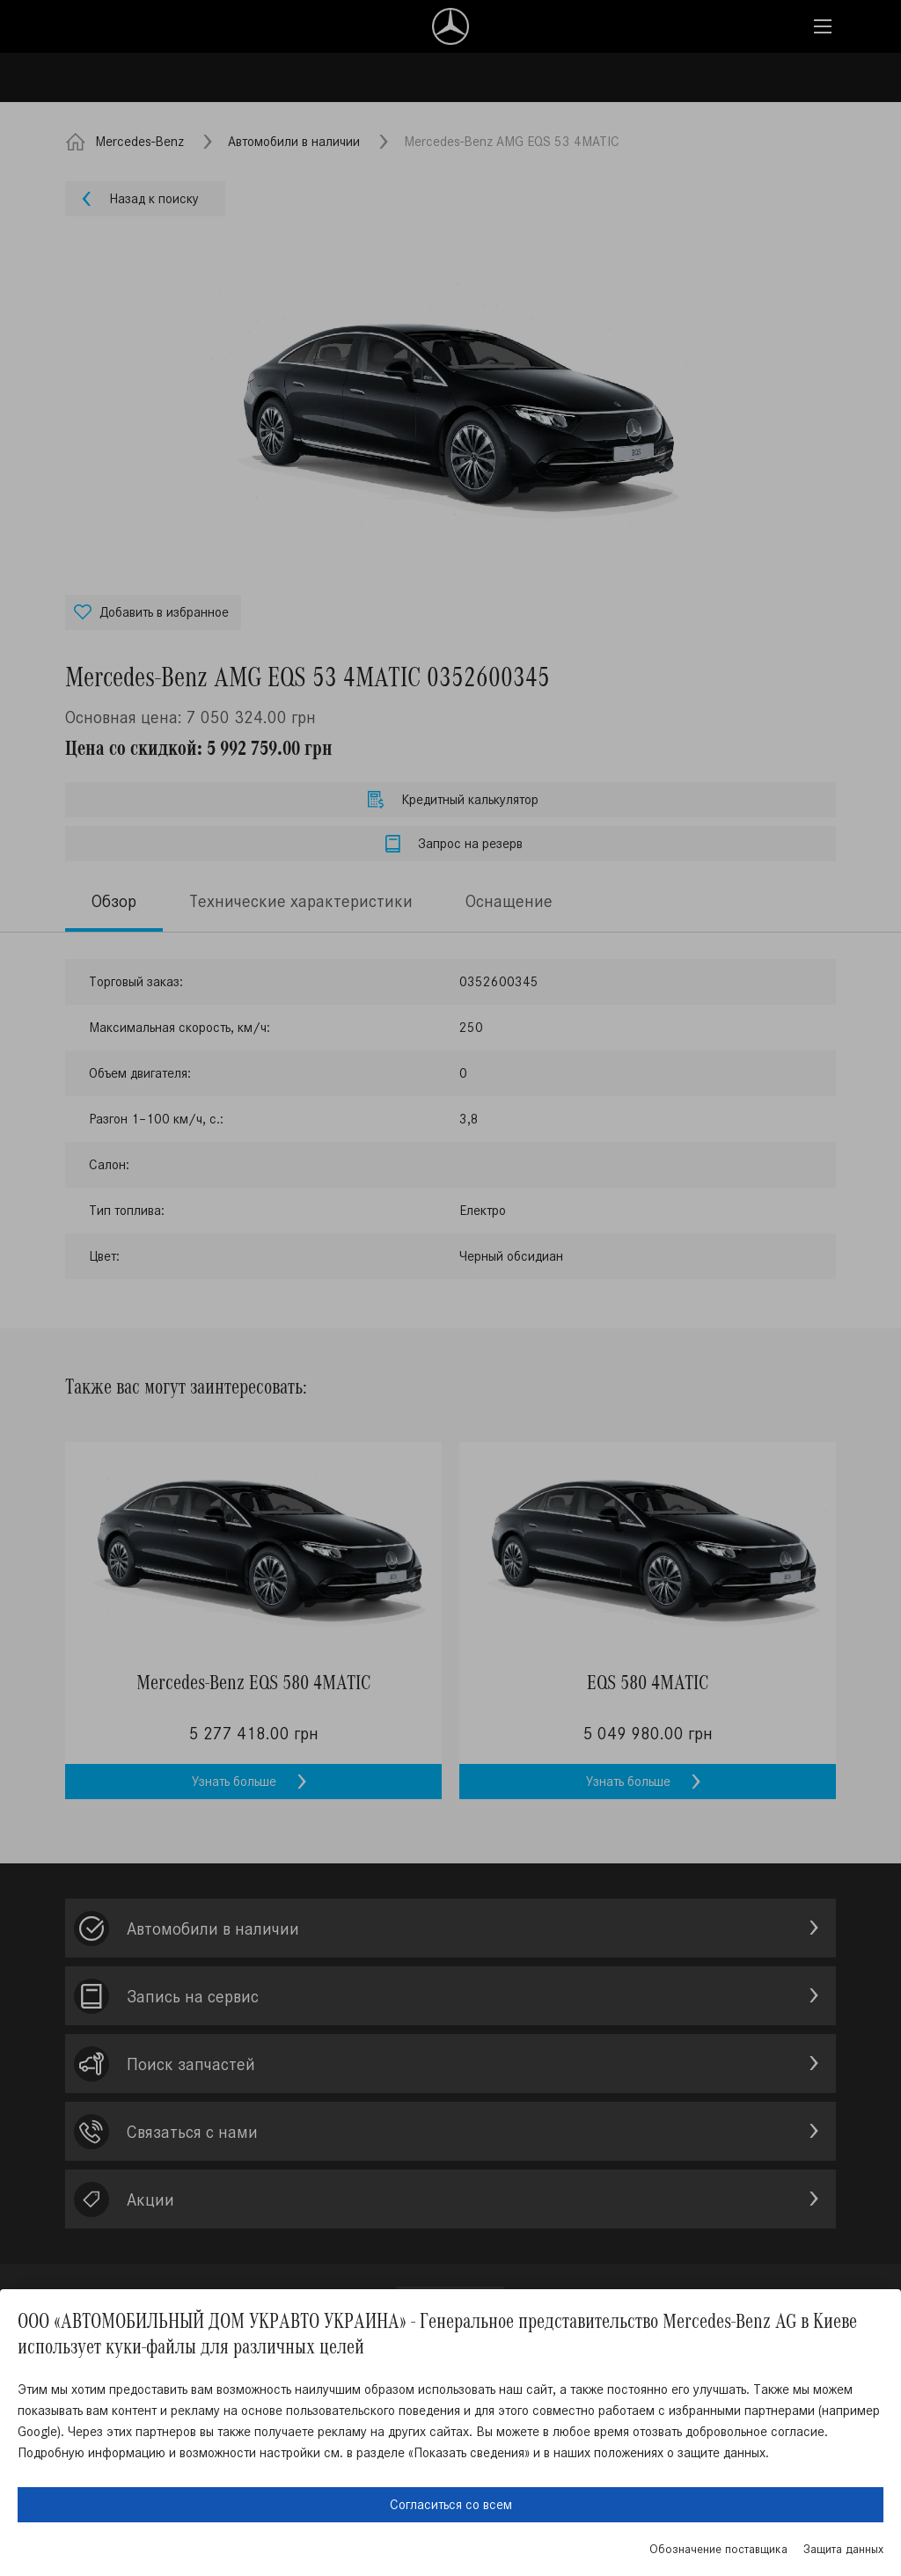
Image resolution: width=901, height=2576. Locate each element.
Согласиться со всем (451, 2504)
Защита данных (843, 2549)
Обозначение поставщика (718, 2549)
